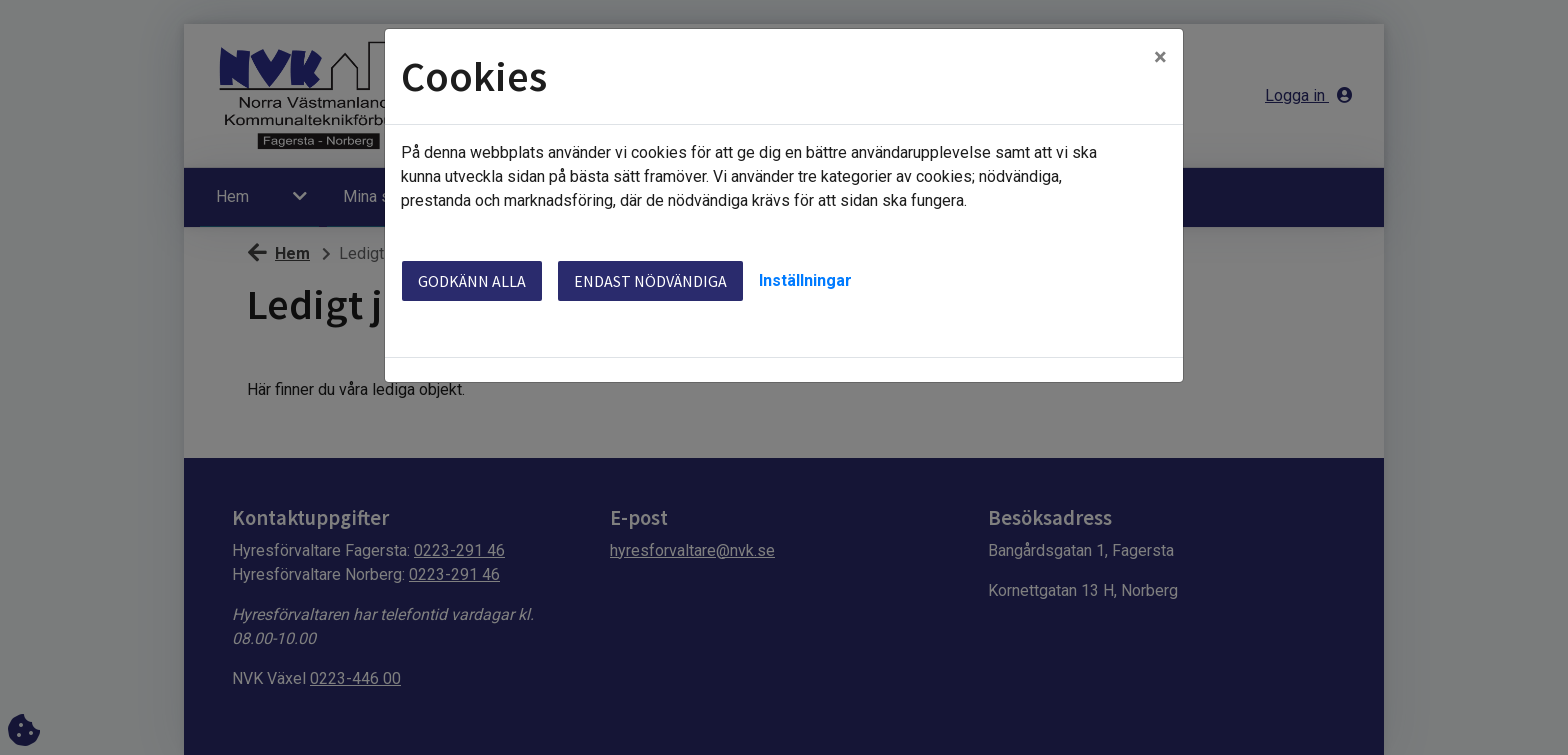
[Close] (1160, 57)
